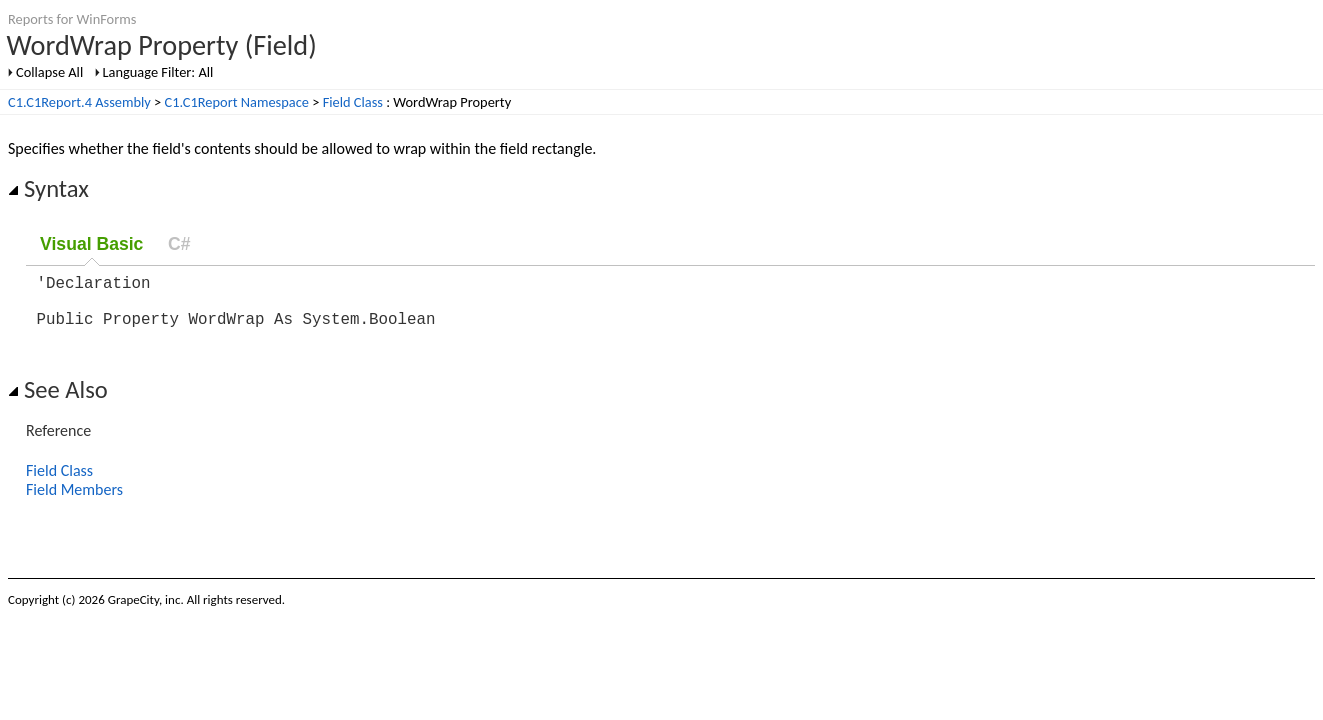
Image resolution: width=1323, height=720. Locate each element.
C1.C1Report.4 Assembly (79, 102)
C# (179, 244)
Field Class (353, 102)
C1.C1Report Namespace (237, 102)
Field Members (74, 501)
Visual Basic (91, 244)
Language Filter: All (158, 72)
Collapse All (49, 72)
